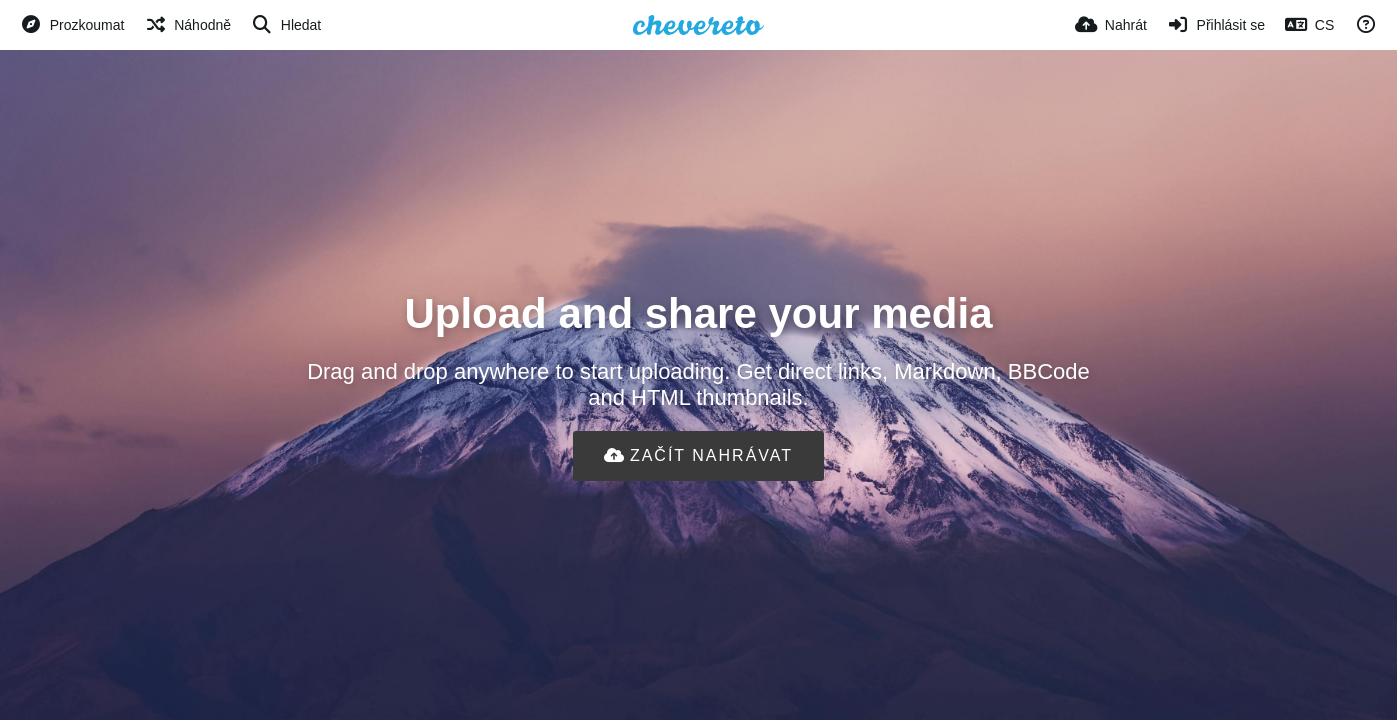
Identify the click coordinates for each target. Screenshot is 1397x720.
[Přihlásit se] (1216, 25)
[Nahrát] (1111, 25)
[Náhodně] (187, 25)
